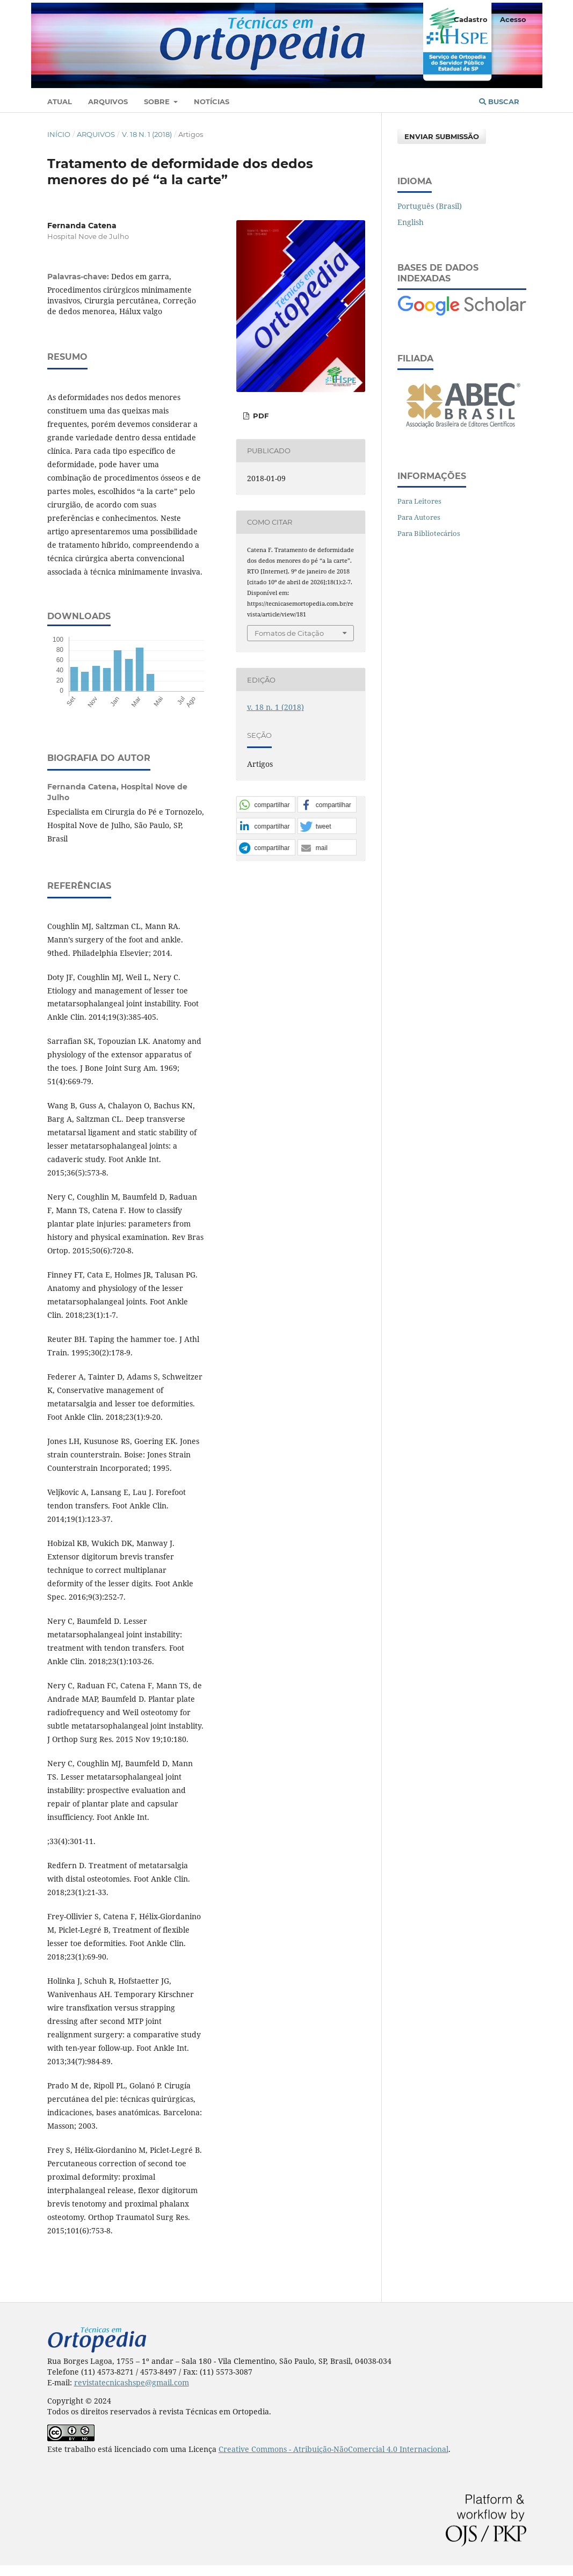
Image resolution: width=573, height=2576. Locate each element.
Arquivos (108, 101)
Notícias (211, 101)
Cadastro (471, 19)
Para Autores (418, 517)
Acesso (513, 19)
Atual (59, 101)
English (410, 222)
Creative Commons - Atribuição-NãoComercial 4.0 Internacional (333, 2449)
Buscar (499, 101)
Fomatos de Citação (289, 633)
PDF (260, 415)
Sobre (158, 101)
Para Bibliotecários (428, 533)
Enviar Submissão (441, 136)
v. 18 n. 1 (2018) (147, 134)
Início (58, 134)
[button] (266, 805)
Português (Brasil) (429, 206)
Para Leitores (419, 501)
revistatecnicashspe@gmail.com (131, 2382)
